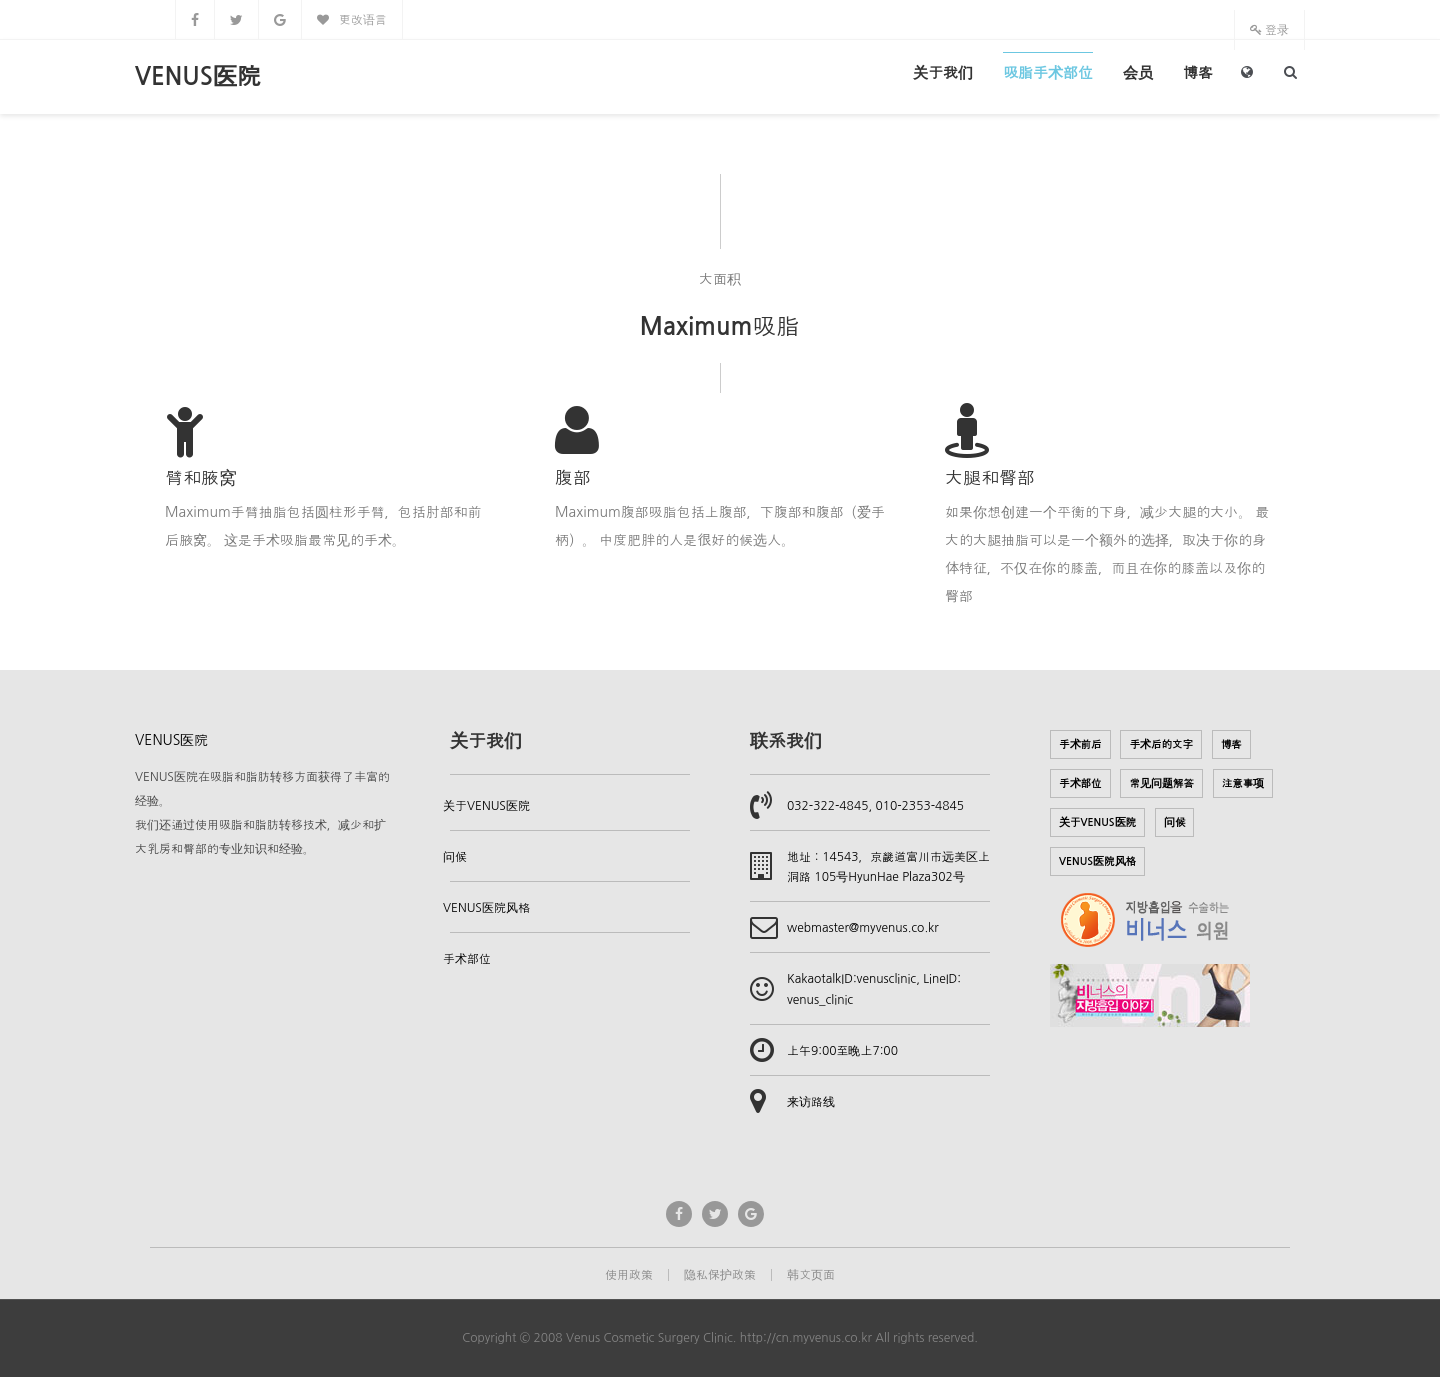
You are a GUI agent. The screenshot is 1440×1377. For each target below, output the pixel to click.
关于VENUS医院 (486, 806)
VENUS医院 (198, 77)
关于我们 (943, 72)
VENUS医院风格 (486, 908)
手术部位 (467, 959)
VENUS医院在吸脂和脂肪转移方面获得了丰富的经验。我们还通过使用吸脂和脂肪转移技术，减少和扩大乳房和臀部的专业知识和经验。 (262, 813)
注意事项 (1243, 783)
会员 (1138, 72)
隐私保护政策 (720, 1275)
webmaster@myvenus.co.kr (863, 928)
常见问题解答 (1161, 783)
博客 (1198, 72)
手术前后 (1080, 744)
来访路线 (811, 1102)
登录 (1269, 30)
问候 (455, 857)
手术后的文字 (1161, 744)
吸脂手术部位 (1048, 72)
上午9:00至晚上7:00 (842, 1051)
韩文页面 (811, 1275)
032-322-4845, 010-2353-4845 (875, 806)
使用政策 (629, 1275)
